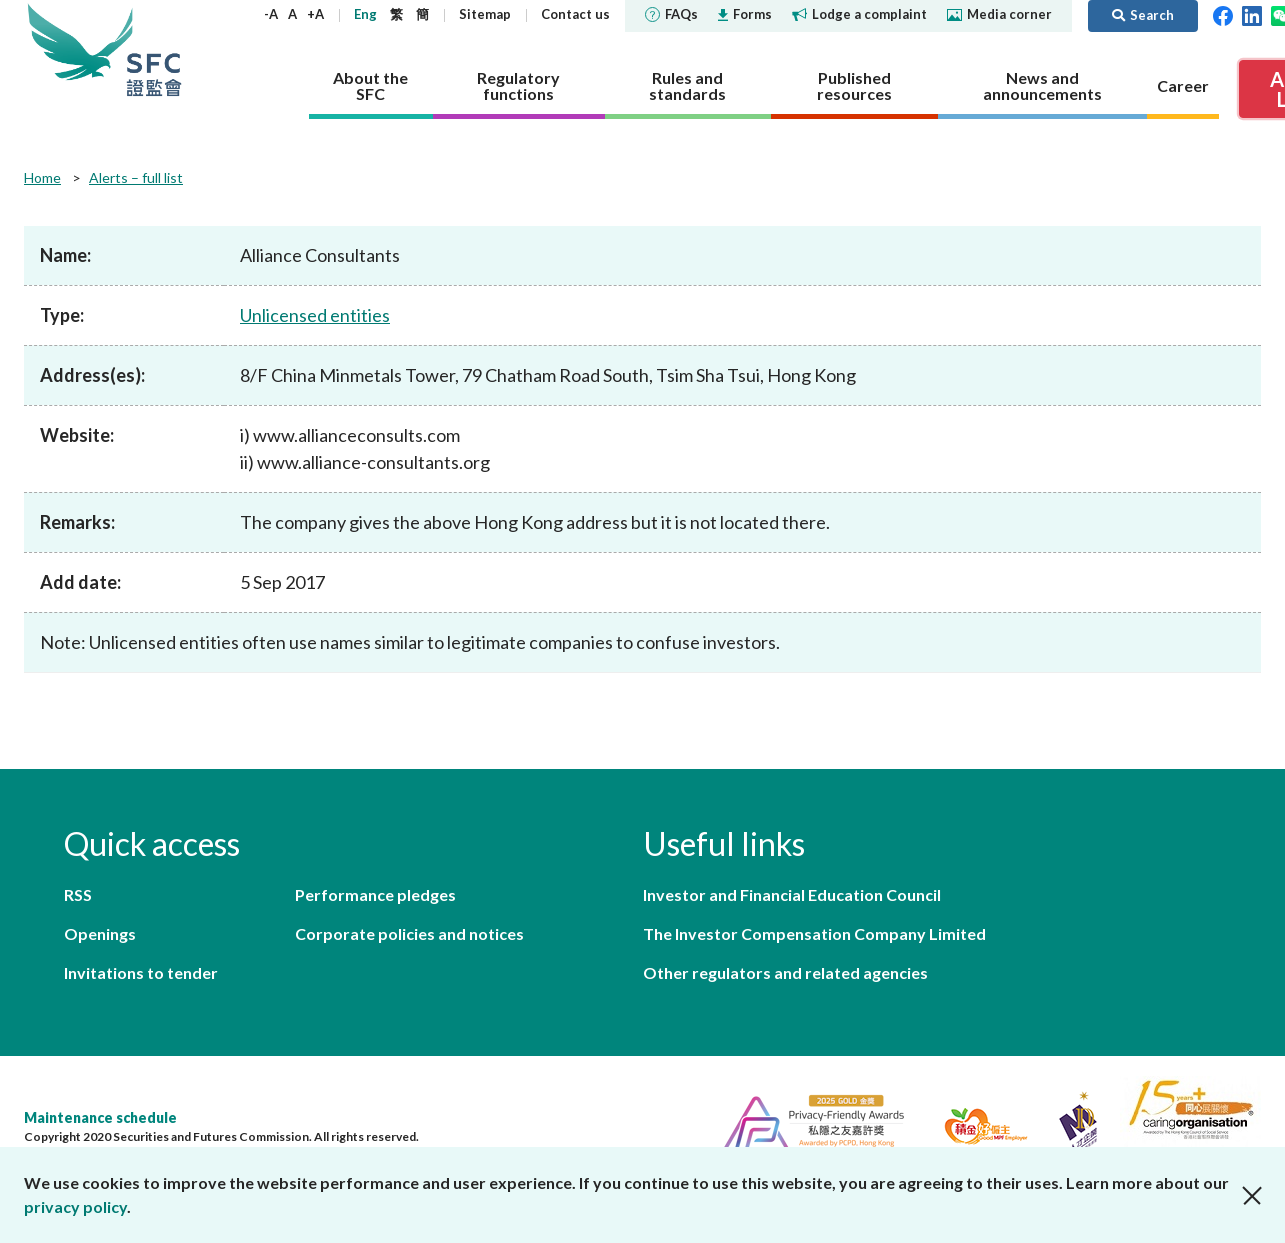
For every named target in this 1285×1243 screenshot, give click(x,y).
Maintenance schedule (100, 1117)
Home (42, 177)
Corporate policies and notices (409, 933)
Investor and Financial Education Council (792, 894)
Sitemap (485, 14)
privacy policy (75, 1206)
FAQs (671, 14)
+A (315, 14)
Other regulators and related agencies (785, 972)
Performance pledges (375, 894)
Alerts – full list (136, 177)
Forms (745, 14)
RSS (78, 894)
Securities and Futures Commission (154, 49)
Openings (100, 933)
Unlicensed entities (315, 315)
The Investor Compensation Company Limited (814, 933)
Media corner (999, 14)
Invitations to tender (141, 972)
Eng (365, 14)
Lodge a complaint (859, 14)
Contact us (575, 14)
